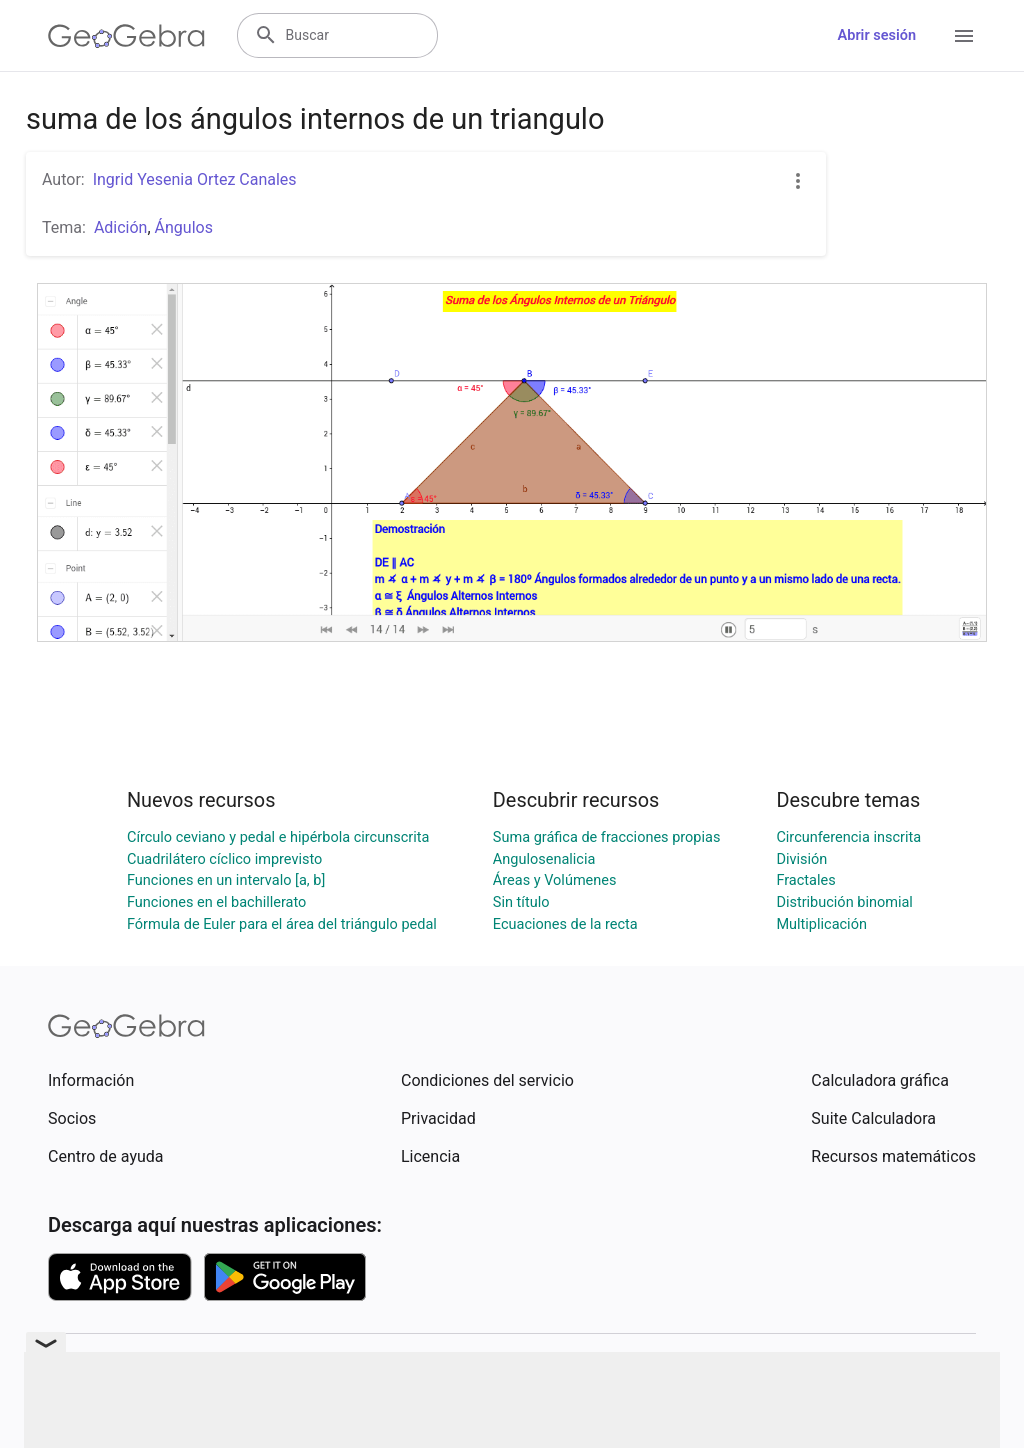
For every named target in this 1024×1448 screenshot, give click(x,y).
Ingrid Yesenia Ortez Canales (195, 179)
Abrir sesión (877, 35)
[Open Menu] (964, 36)
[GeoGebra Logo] (126, 36)
